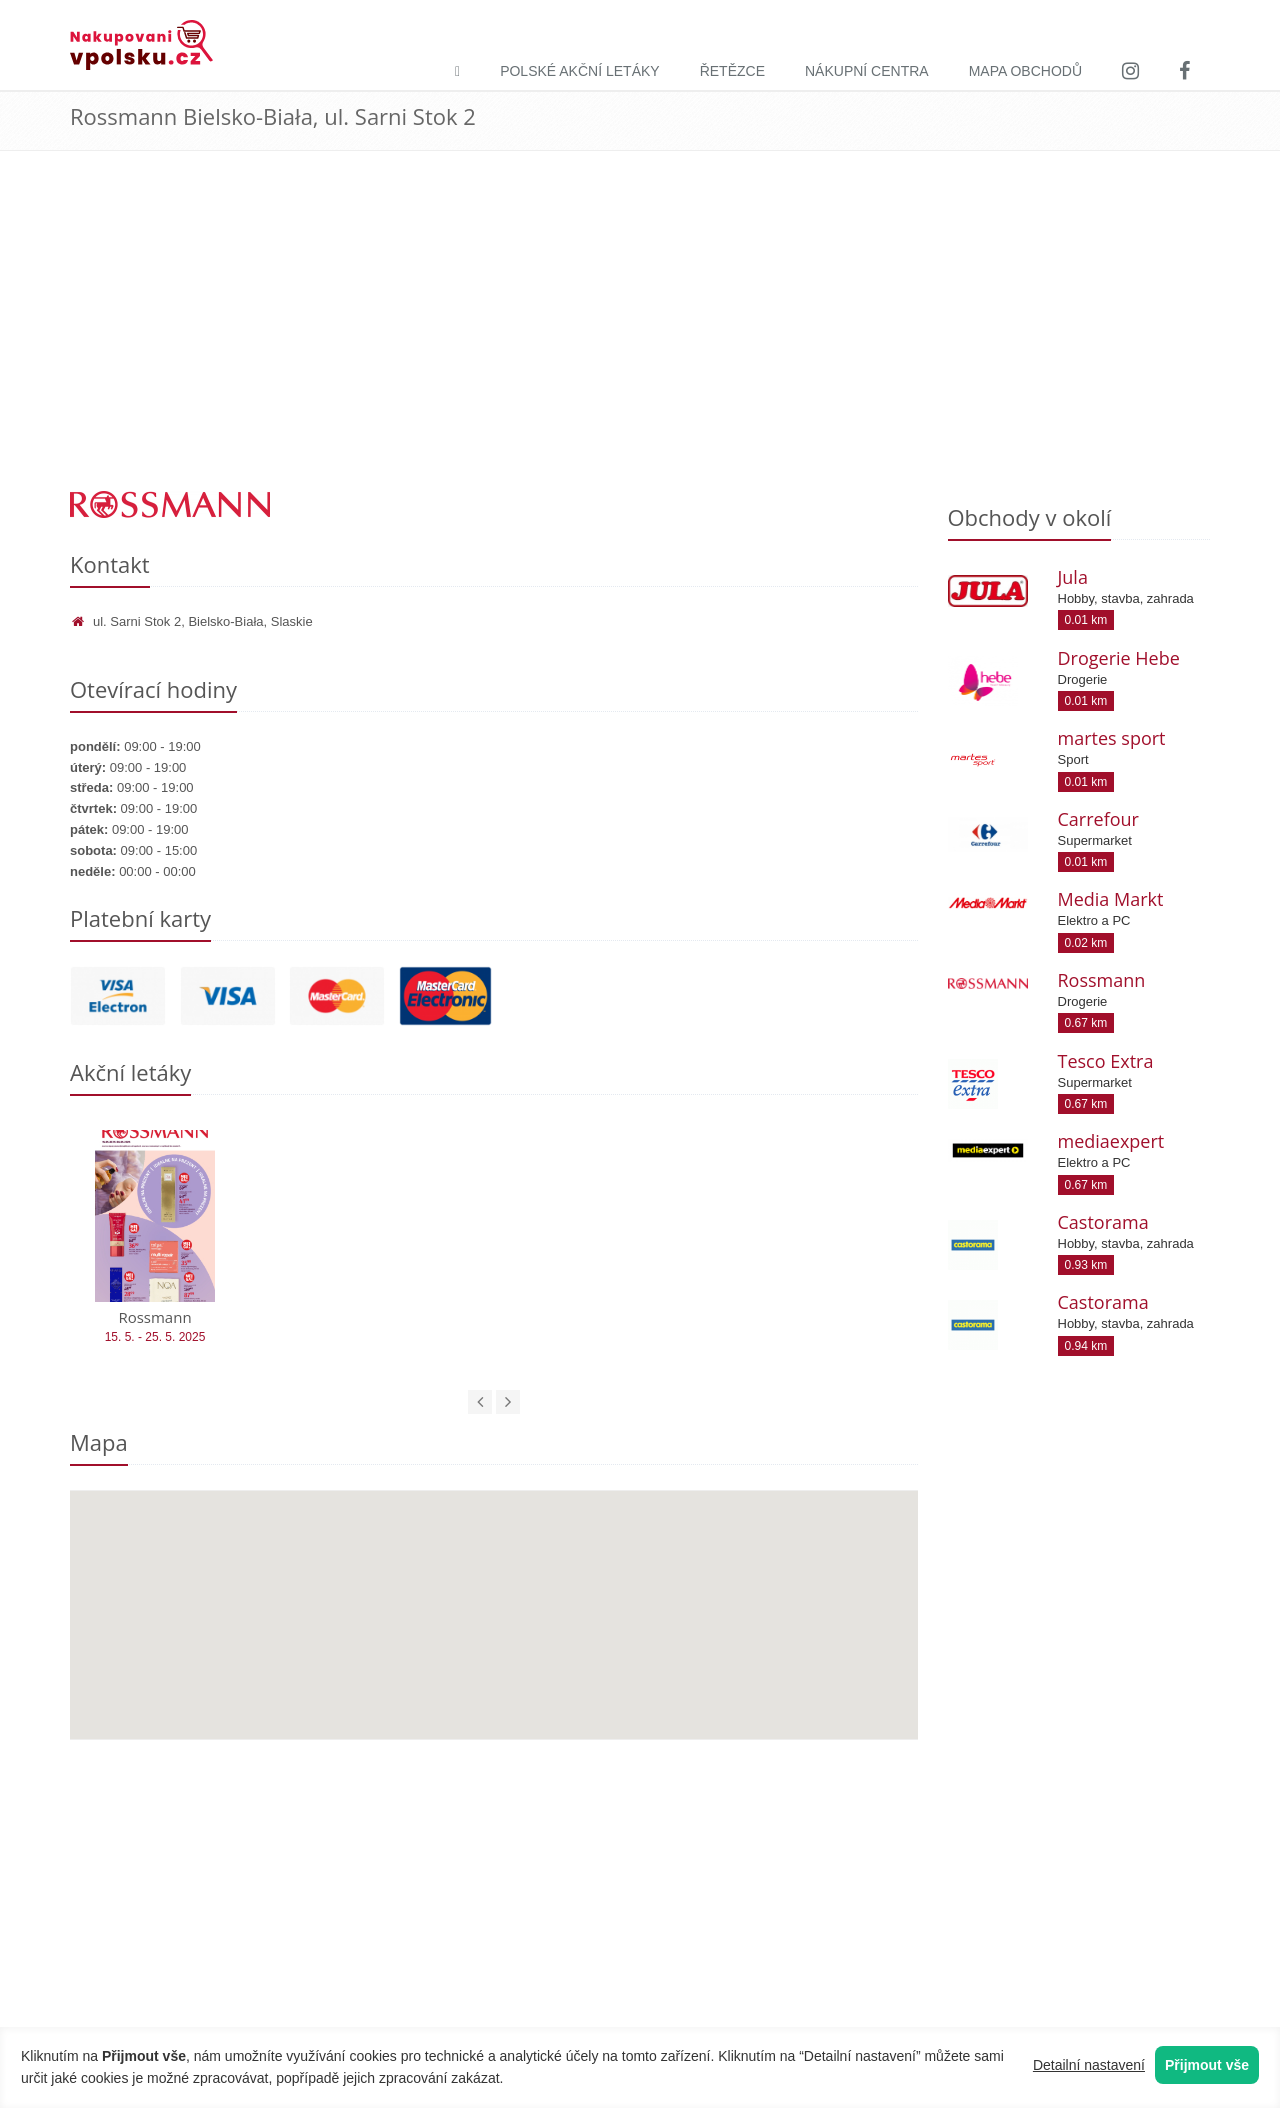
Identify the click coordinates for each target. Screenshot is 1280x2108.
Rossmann (1102, 980)
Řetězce (732, 71)
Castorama (1103, 1222)
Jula (1073, 577)
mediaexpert (1111, 1141)
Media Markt (1111, 899)
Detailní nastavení (1089, 2065)
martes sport (1112, 738)
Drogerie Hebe (1119, 658)
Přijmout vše (1207, 2065)
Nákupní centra (867, 71)
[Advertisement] (640, 341)
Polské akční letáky (580, 71)
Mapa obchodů (1025, 71)
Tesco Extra (1106, 1061)
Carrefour (1098, 819)
